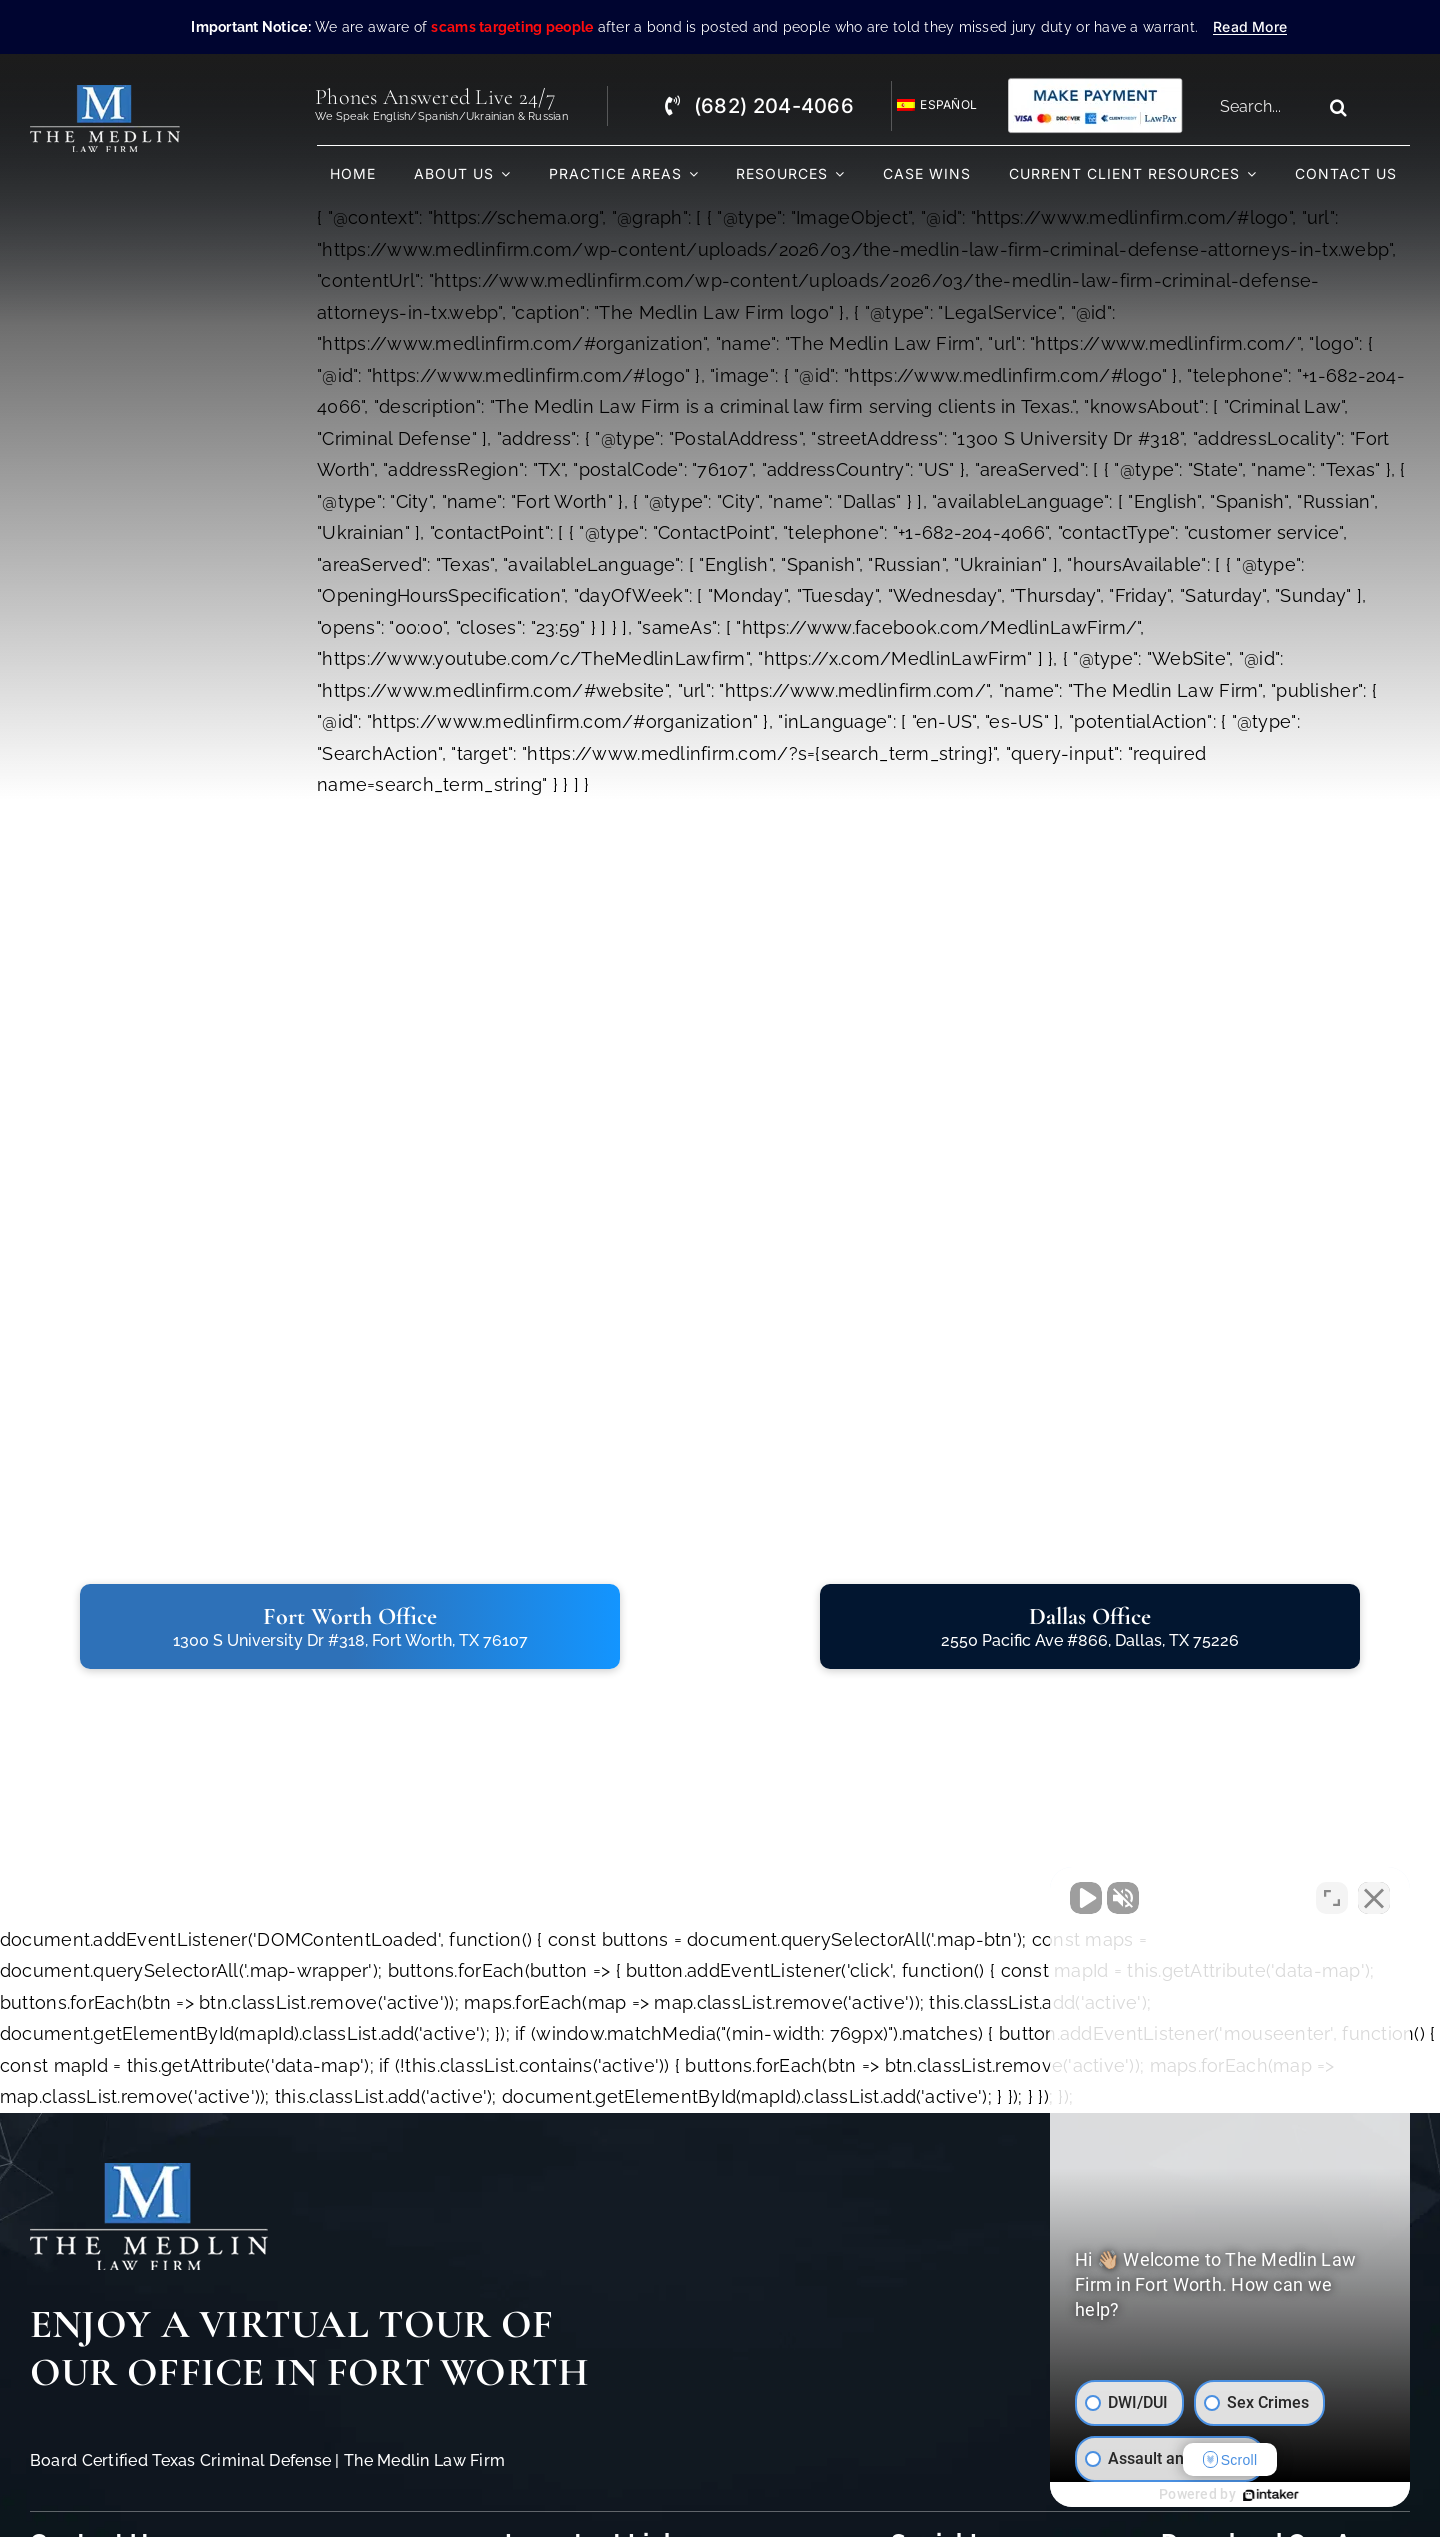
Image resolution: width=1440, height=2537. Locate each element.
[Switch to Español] (928, 105)
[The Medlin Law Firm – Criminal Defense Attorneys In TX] (105, 93)
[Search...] (1264, 107)
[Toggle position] (1332, 1898)
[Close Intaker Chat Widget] (1374, 1898)
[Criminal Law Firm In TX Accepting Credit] (1095, 84)
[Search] (1338, 107)
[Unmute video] (1086, 1898)
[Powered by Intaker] (1271, 2495)
